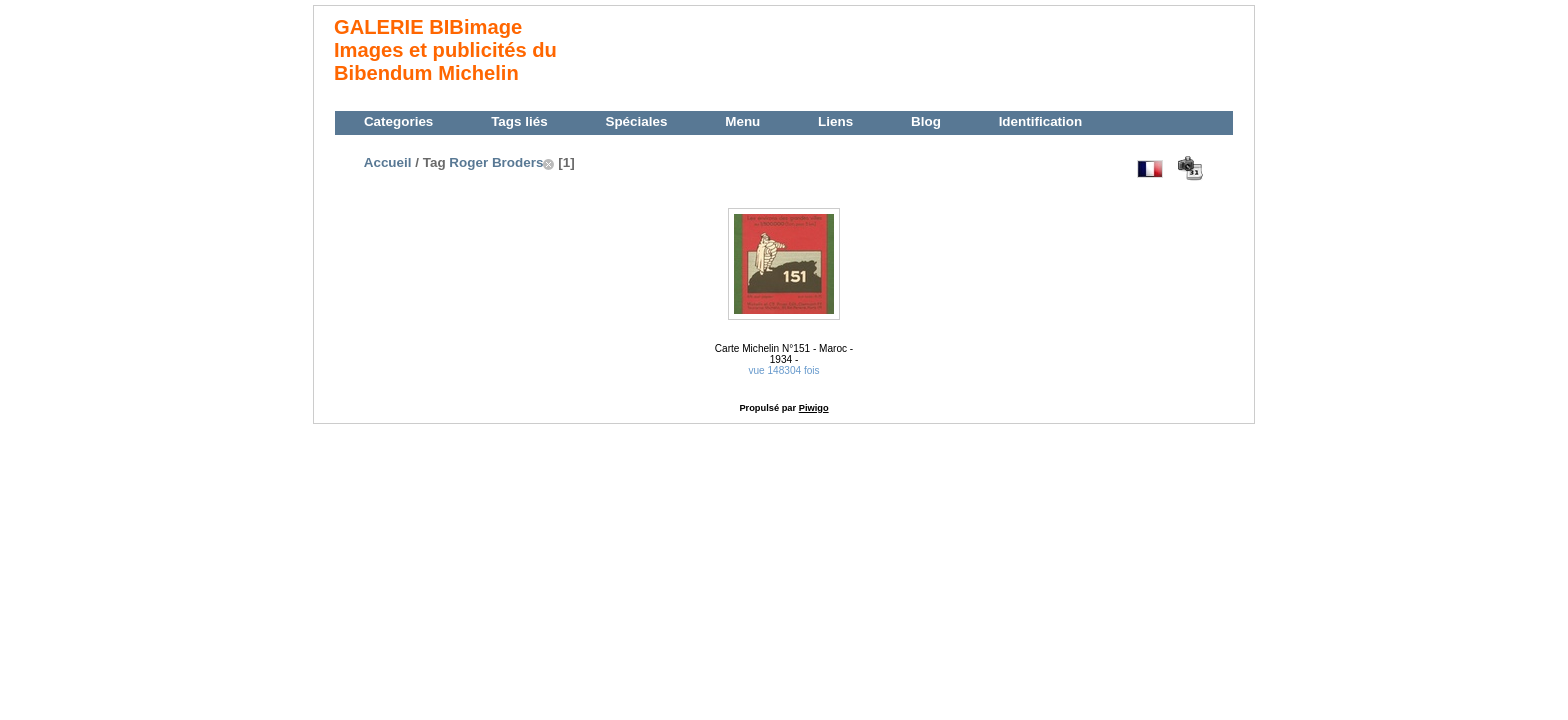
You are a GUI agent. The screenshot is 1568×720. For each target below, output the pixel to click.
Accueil (388, 162)
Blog (926, 121)
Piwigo (814, 408)
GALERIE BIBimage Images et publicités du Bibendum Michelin (445, 50)
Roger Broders (496, 162)
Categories (398, 121)
